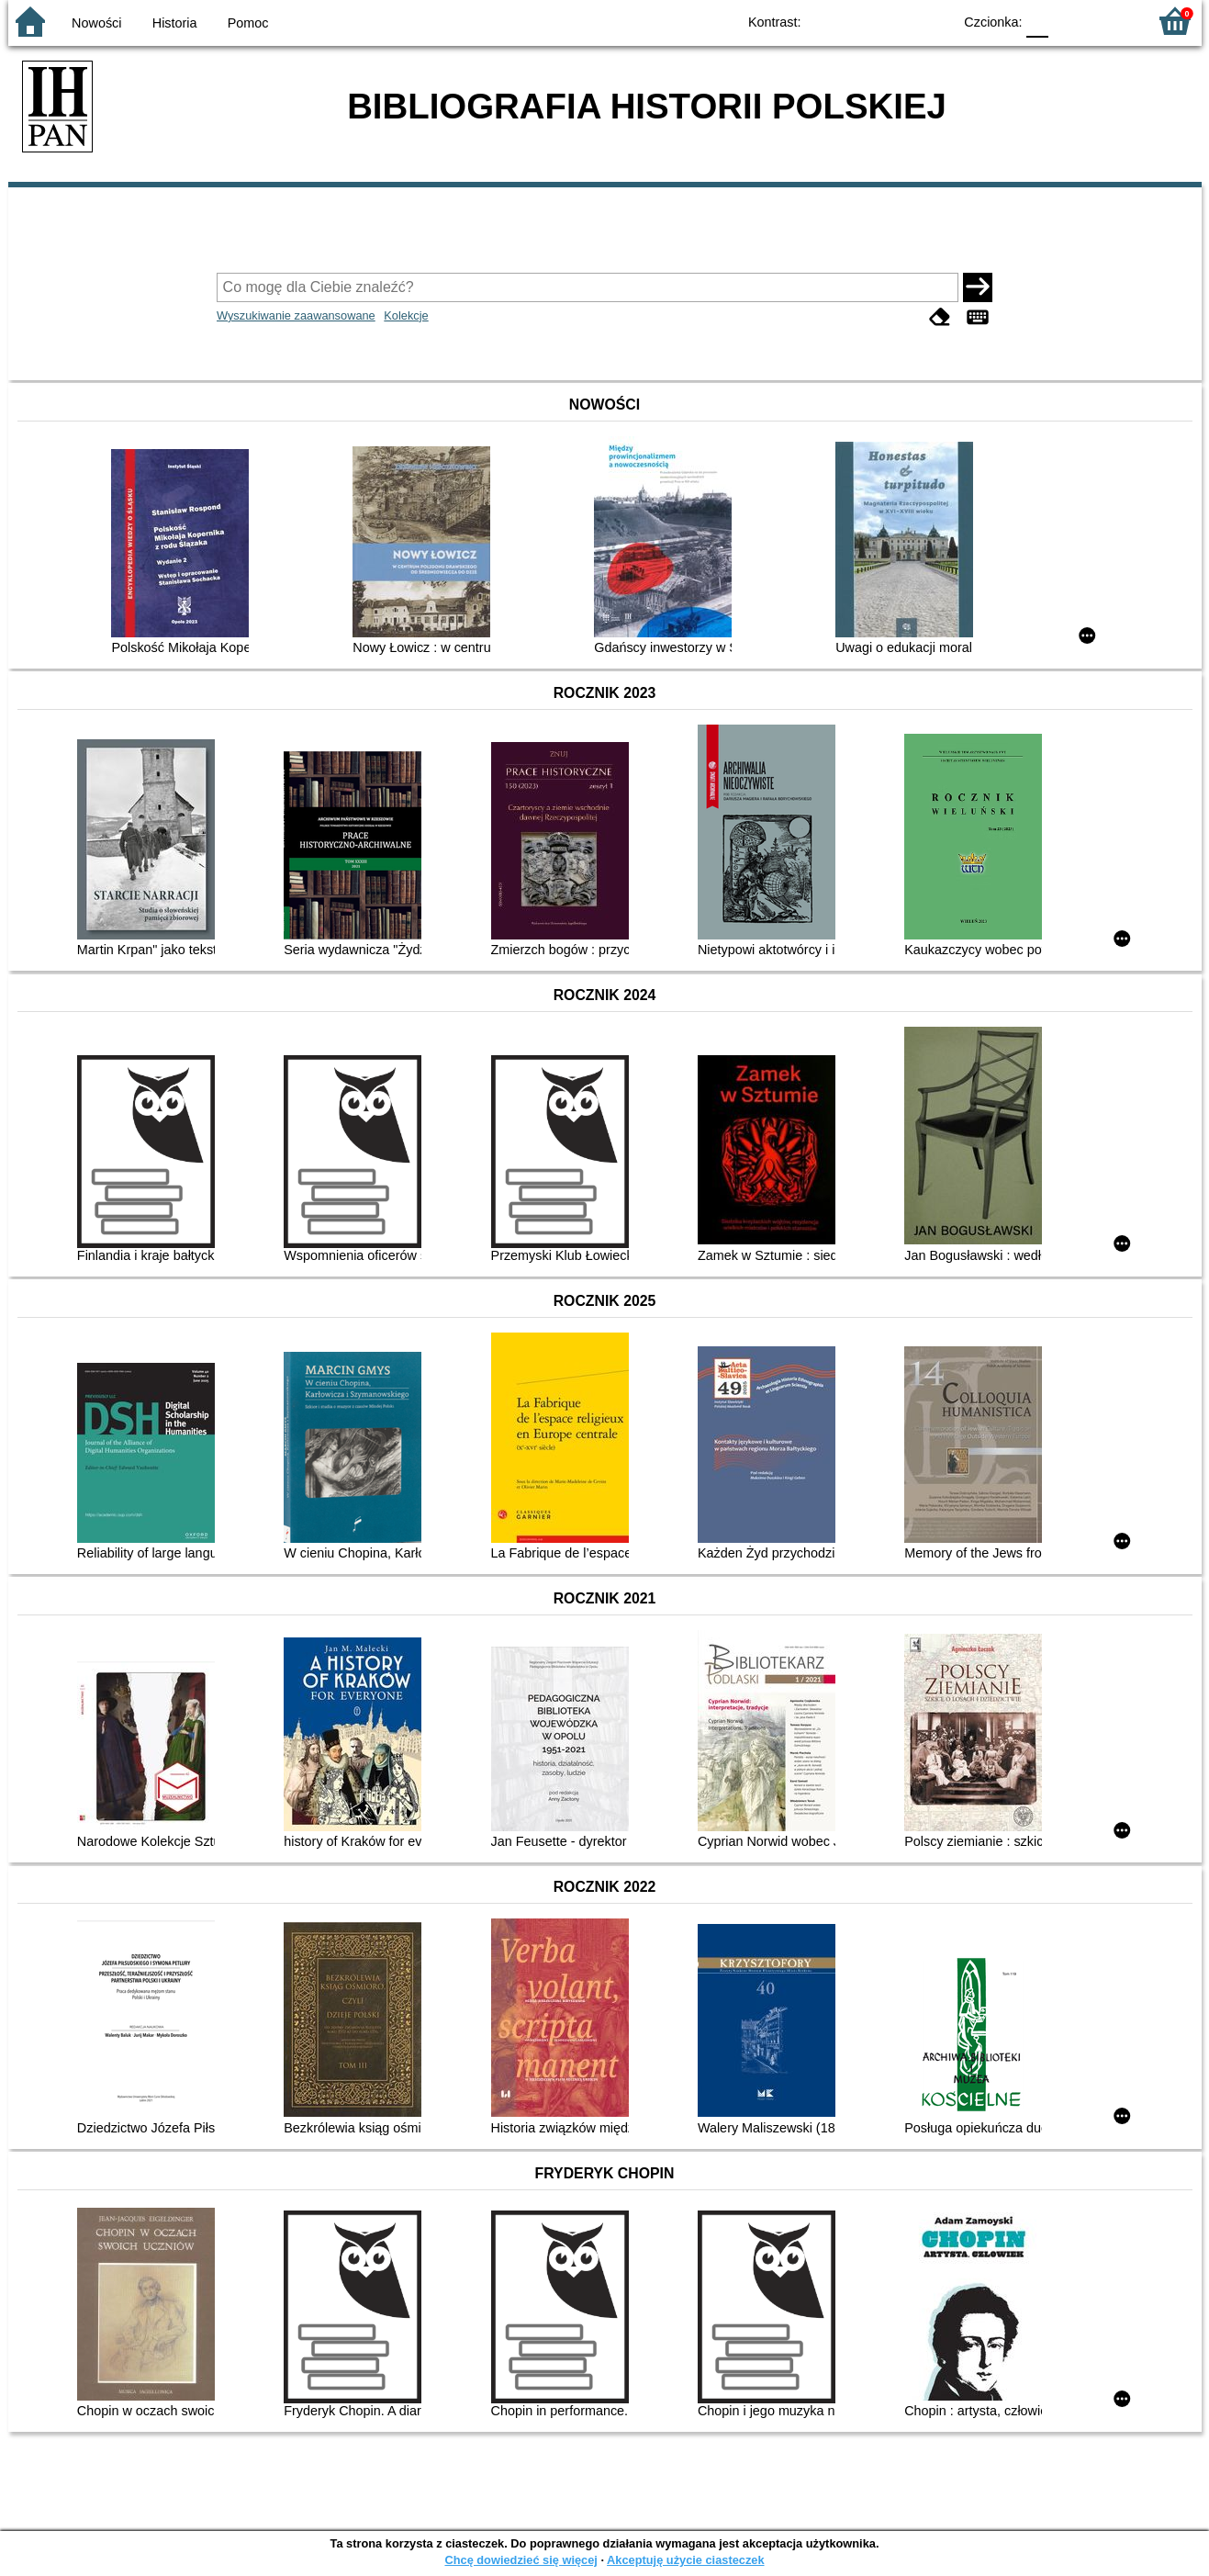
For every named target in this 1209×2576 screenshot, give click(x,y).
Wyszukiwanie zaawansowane (296, 315)
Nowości (96, 23)
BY (933, 20)
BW (859, 20)
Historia (174, 23)
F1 (1069, 20)
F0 (1038, 20)
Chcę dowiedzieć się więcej (520, 2560)
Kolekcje (406, 315)
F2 (1112, 20)
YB (895, 20)
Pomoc (248, 23)
